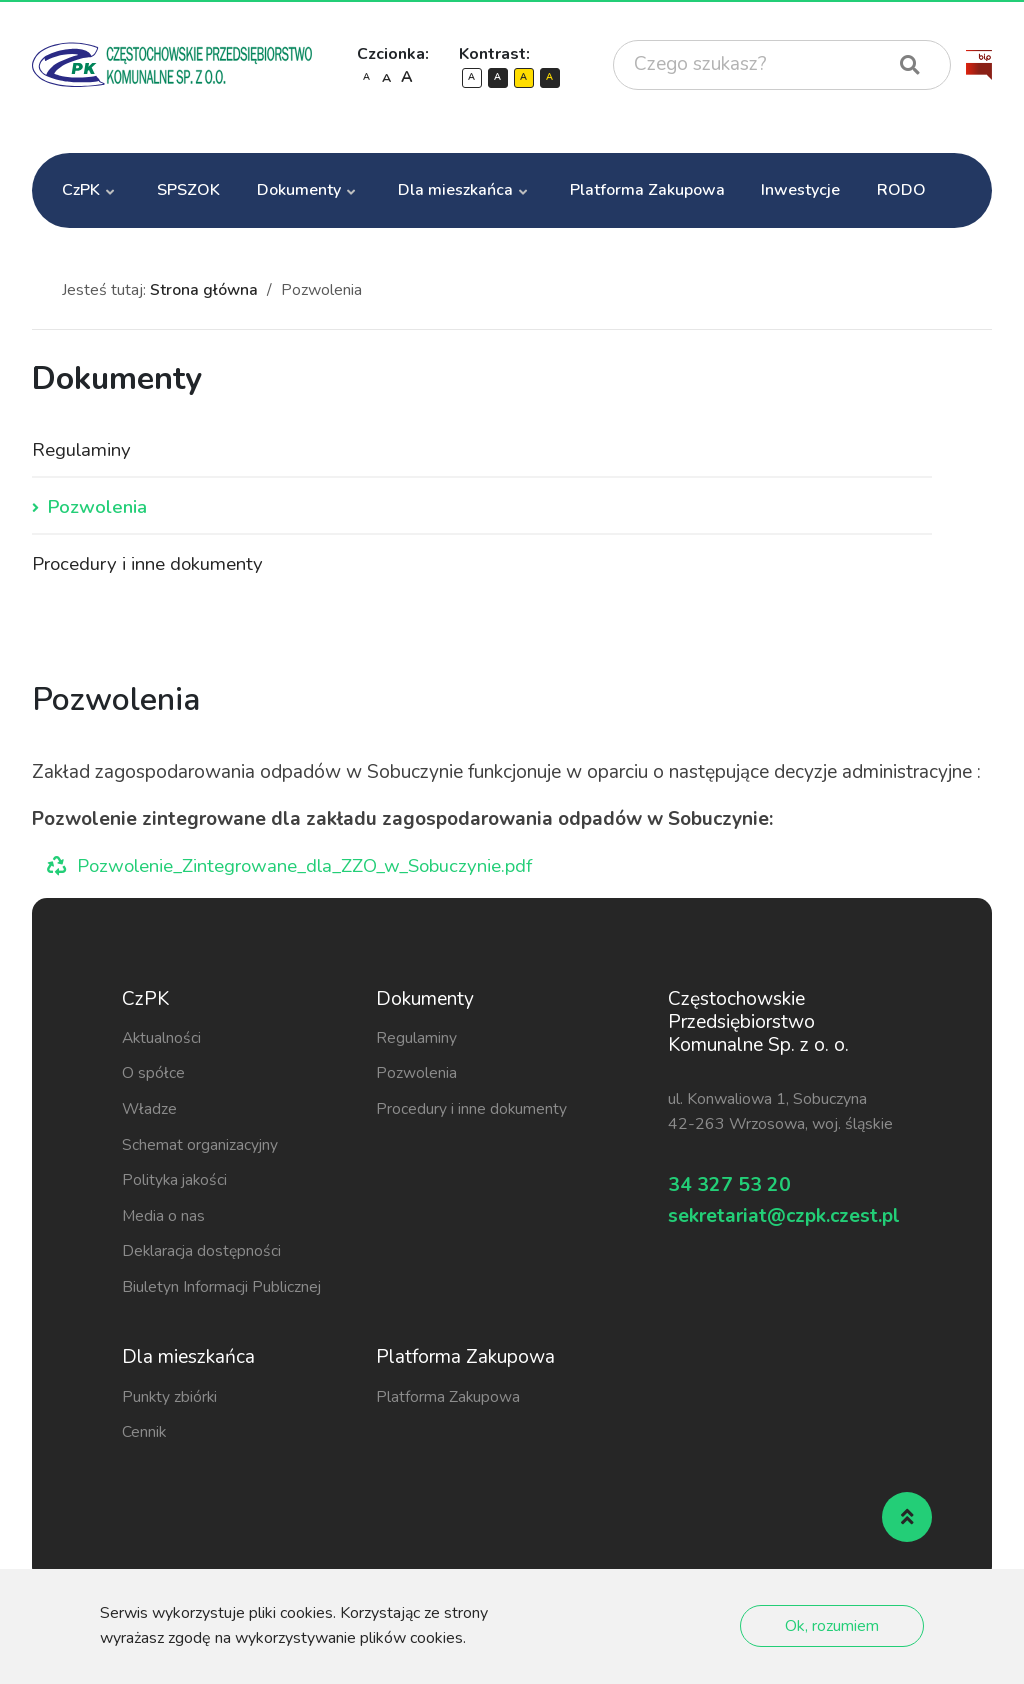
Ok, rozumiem (832, 1626)
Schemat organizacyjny (200, 1147)
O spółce (153, 1075)
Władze (150, 1111)
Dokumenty (299, 190)
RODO (901, 190)
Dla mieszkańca (455, 190)
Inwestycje (800, 190)
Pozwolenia (97, 509)
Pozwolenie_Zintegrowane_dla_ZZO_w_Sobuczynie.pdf (314, 868)
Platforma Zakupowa (647, 190)
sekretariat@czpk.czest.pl (785, 1224)
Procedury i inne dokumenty (149, 567)
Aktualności (162, 1040)
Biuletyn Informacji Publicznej (222, 1289)
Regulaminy (82, 451)
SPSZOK (188, 190)
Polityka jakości (176, 1182)
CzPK (81, 190)
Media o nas (164, 1218)
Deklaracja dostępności (203, 1253)
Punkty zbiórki (170, 1399)
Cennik (144, 1434)
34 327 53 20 (735, 1188)
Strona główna (204, 290)
